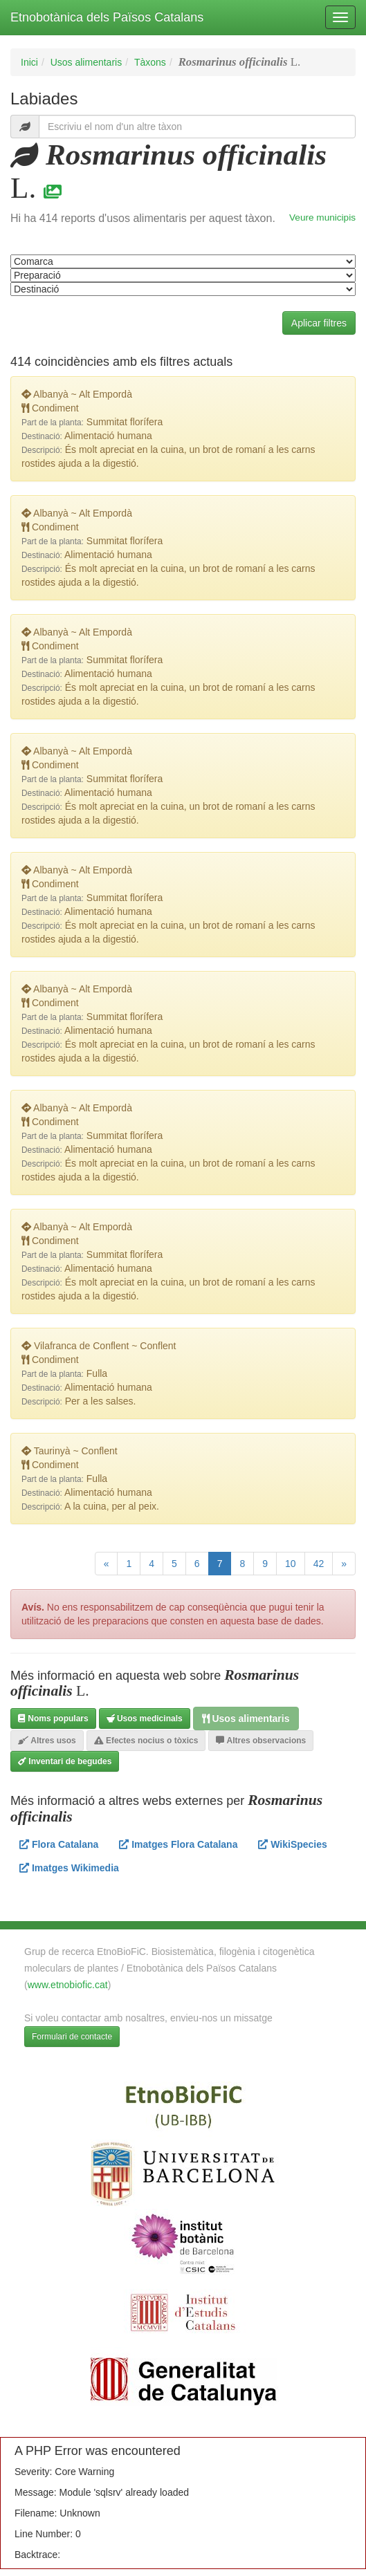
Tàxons (150, 62)
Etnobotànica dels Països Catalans (106, 17)
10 (290, 1563)
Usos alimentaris (86, 62)
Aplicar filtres (319, 322)
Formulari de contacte (72, 2036)
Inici (29, 62)
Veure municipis (322, 217)
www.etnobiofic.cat (68, 1984)
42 (318, 1563)
